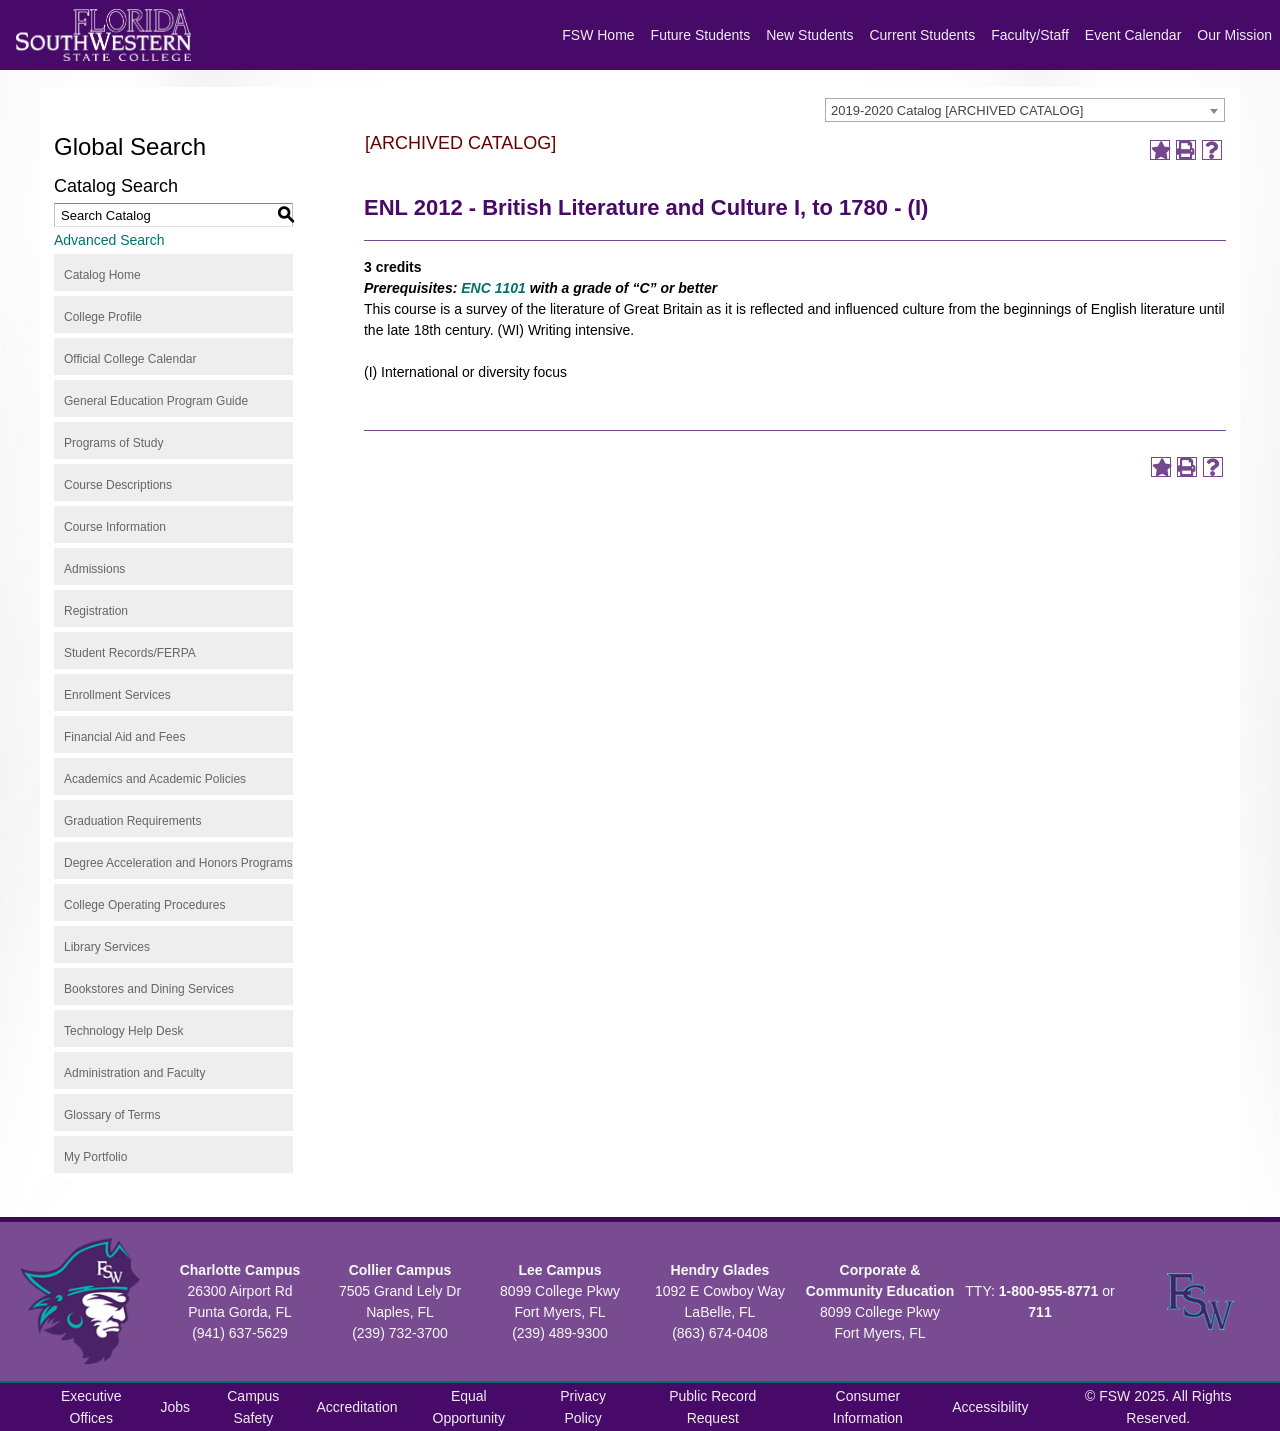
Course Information (115, 527)
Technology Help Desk (123, 1031)
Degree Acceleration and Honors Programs (178, 863)
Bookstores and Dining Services (149, 989)
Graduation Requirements (132, 821)
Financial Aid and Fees (124, 737)
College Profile (103, 317)
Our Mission (1234, 35)
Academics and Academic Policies (155, 779)
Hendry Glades (720, 1270)
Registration (96, 611)
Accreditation (357, 1407)
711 (1039, 1312)
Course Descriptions (118, 485)
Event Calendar (1133, 35)
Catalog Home (102, 275)
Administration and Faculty (134, 1073)
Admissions (94, 569)
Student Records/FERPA (130, 653)
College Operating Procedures (144, 905)
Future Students (701, 35)
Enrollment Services (117, 695)
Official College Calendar (130, 359)
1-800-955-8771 (1049, 1291)
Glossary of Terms (112, 1115)
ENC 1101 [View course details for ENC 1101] (493, 288)
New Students (809, 35)
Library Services (107, 947)
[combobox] (1025, 110)
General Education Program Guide (156, 401)
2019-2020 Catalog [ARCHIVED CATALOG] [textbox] (957, 110)
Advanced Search (109, 240)
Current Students (922, 35)
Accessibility (990, 1407)
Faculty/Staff (1030, 35)
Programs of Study (113, 443)
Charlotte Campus (240, 1270)
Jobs (176, 1407)
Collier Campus (400, 1270)
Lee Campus (559, 1270)
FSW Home (598, 35)
